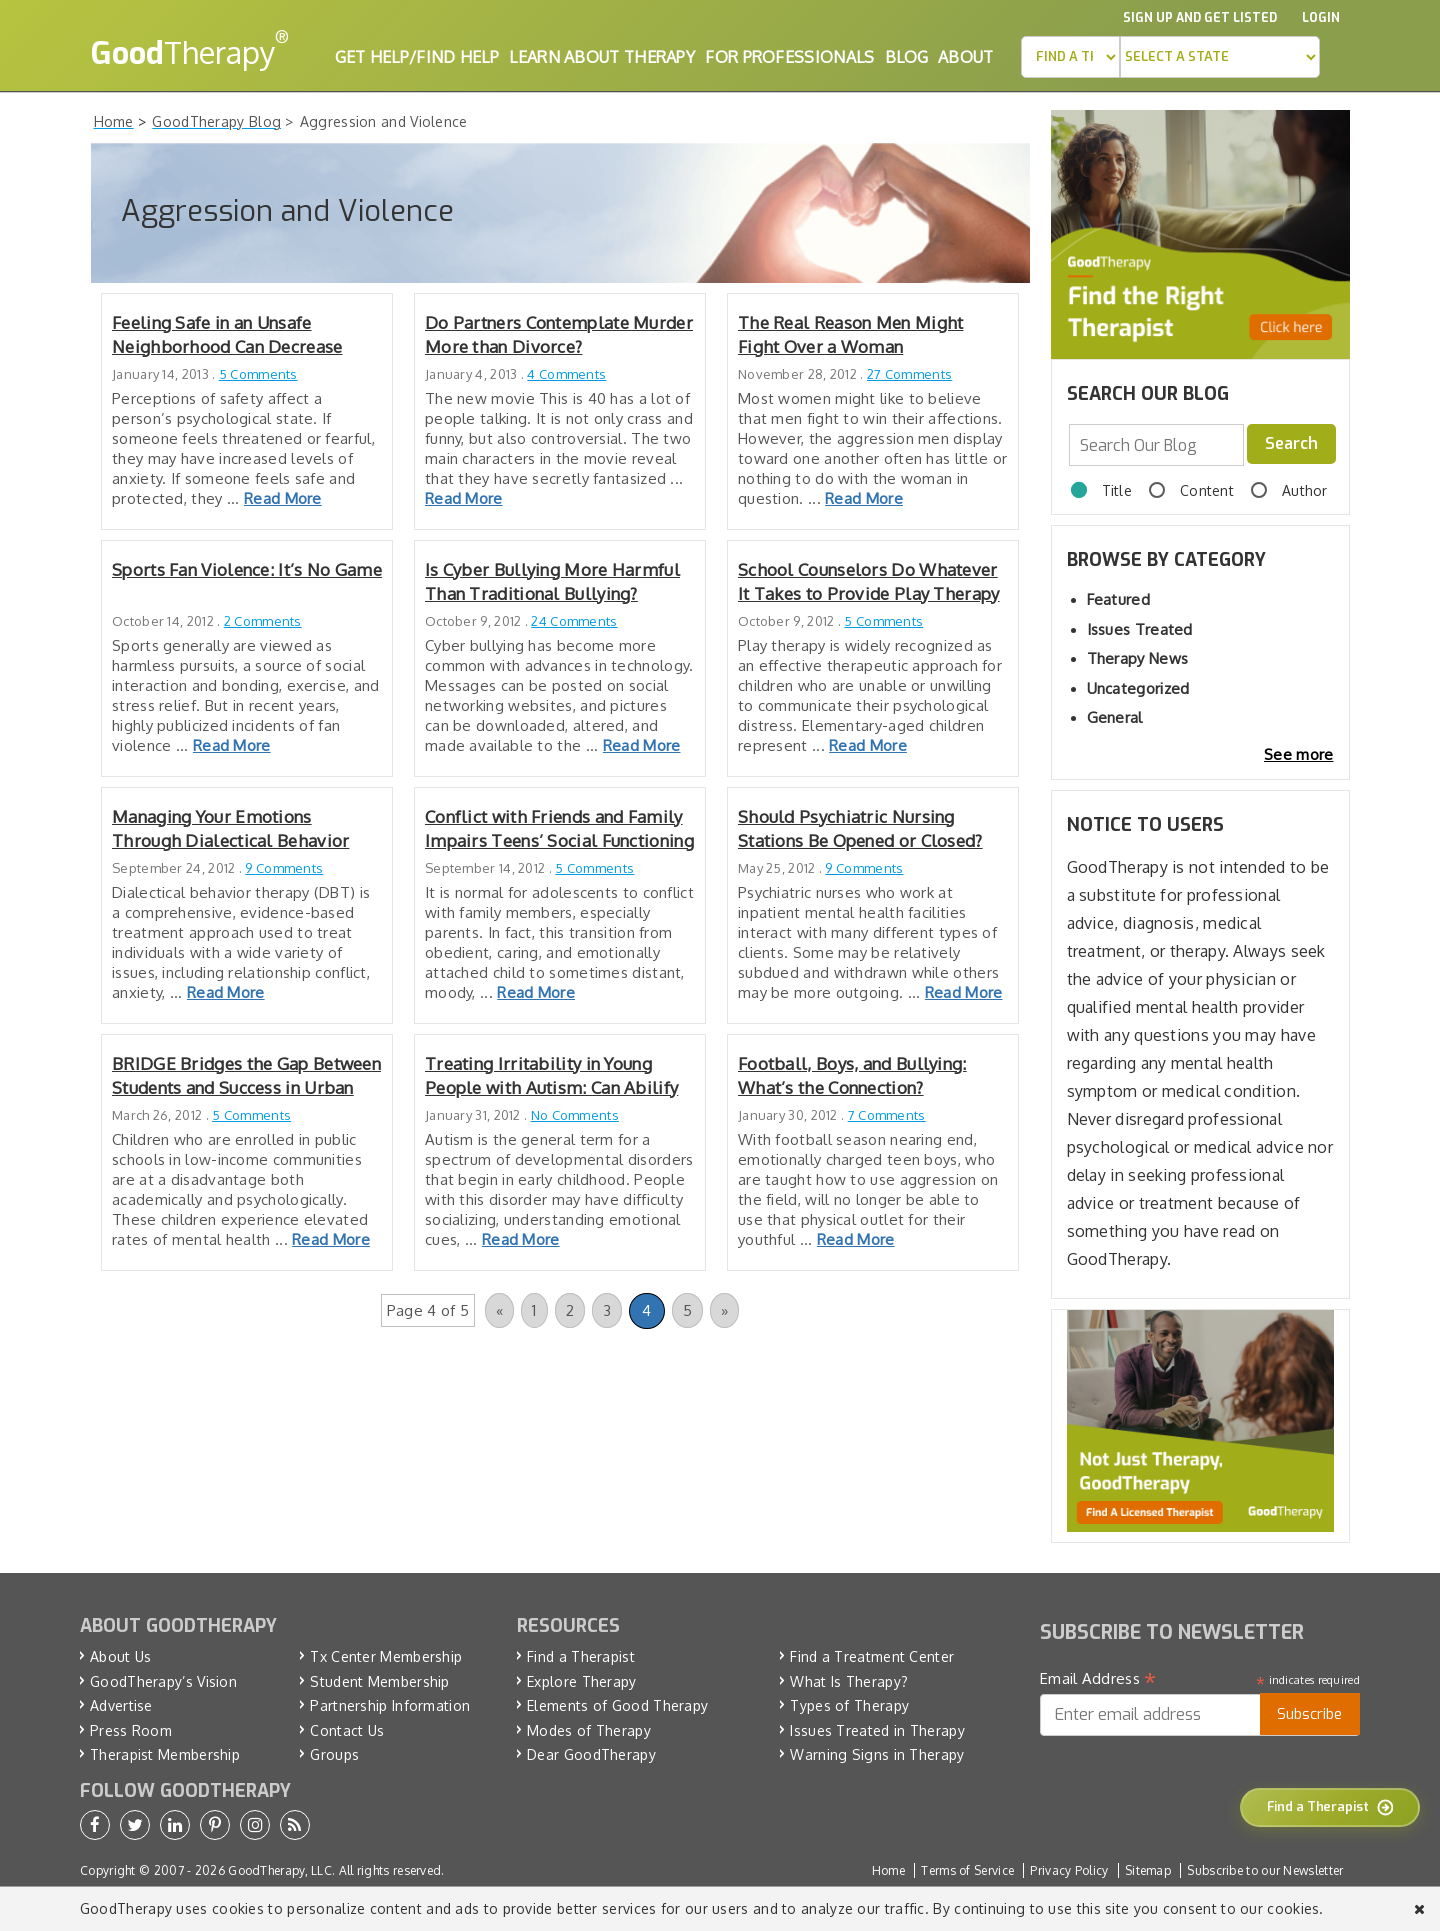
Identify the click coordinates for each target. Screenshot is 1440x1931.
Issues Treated (1140, 629)
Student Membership (379, 1681)
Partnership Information (390, 1705)
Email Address (1098, 1679)
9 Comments (284, 868)
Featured (1118, 599)
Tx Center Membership (386, 1656)
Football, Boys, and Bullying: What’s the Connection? (852, 1075)
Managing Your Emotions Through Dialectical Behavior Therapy (230, 829)
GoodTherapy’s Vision (163, 1681)
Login (1321, 18)
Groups (334, 1754)
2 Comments (263, 621)
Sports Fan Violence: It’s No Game (247, 569)
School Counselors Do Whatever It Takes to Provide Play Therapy (869, 581)
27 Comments (909, 374)
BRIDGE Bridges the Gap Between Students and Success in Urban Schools (246, 1076)
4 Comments (566, 374)
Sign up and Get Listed (1200, 18)
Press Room (131, 1730)
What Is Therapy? (849, 1681)
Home (888, 1870)
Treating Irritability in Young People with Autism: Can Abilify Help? (551, 1076)
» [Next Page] (724, 1310)
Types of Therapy (849, 1705)
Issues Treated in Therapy (877, 1730)
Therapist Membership (165, 1754)
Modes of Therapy (589, 1730)
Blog (906, 57)
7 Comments (887, 1115)
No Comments (575, 1115)
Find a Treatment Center (872, 1656)
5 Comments (258, 374)
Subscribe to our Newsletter (1265, 1870)
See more (1298, 754)
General (1115, 717)
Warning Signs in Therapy (877, 1754)
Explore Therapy (582, 1681)
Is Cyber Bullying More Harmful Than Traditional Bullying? (552, 581)
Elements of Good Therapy (617, 1705)
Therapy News (1138, 658)
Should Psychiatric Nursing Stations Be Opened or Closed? (860, 828)
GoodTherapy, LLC (280, 1870)
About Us (120, 1656)
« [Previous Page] (499, 1310)
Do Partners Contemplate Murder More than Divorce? (559, 334)
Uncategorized (1138, 688)
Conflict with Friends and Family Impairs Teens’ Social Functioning (559, 828)
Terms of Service (967, 1870)
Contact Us (347, 1730)
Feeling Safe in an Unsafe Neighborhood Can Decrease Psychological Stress (227, 335)
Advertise (121, 1705)
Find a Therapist (581, 1656)
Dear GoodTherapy (591, 1754)
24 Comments (574, 621)
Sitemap (1148, 1870)
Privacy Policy (1069, 1870)
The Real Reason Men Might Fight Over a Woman (851, 334)
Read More (283, 498)
